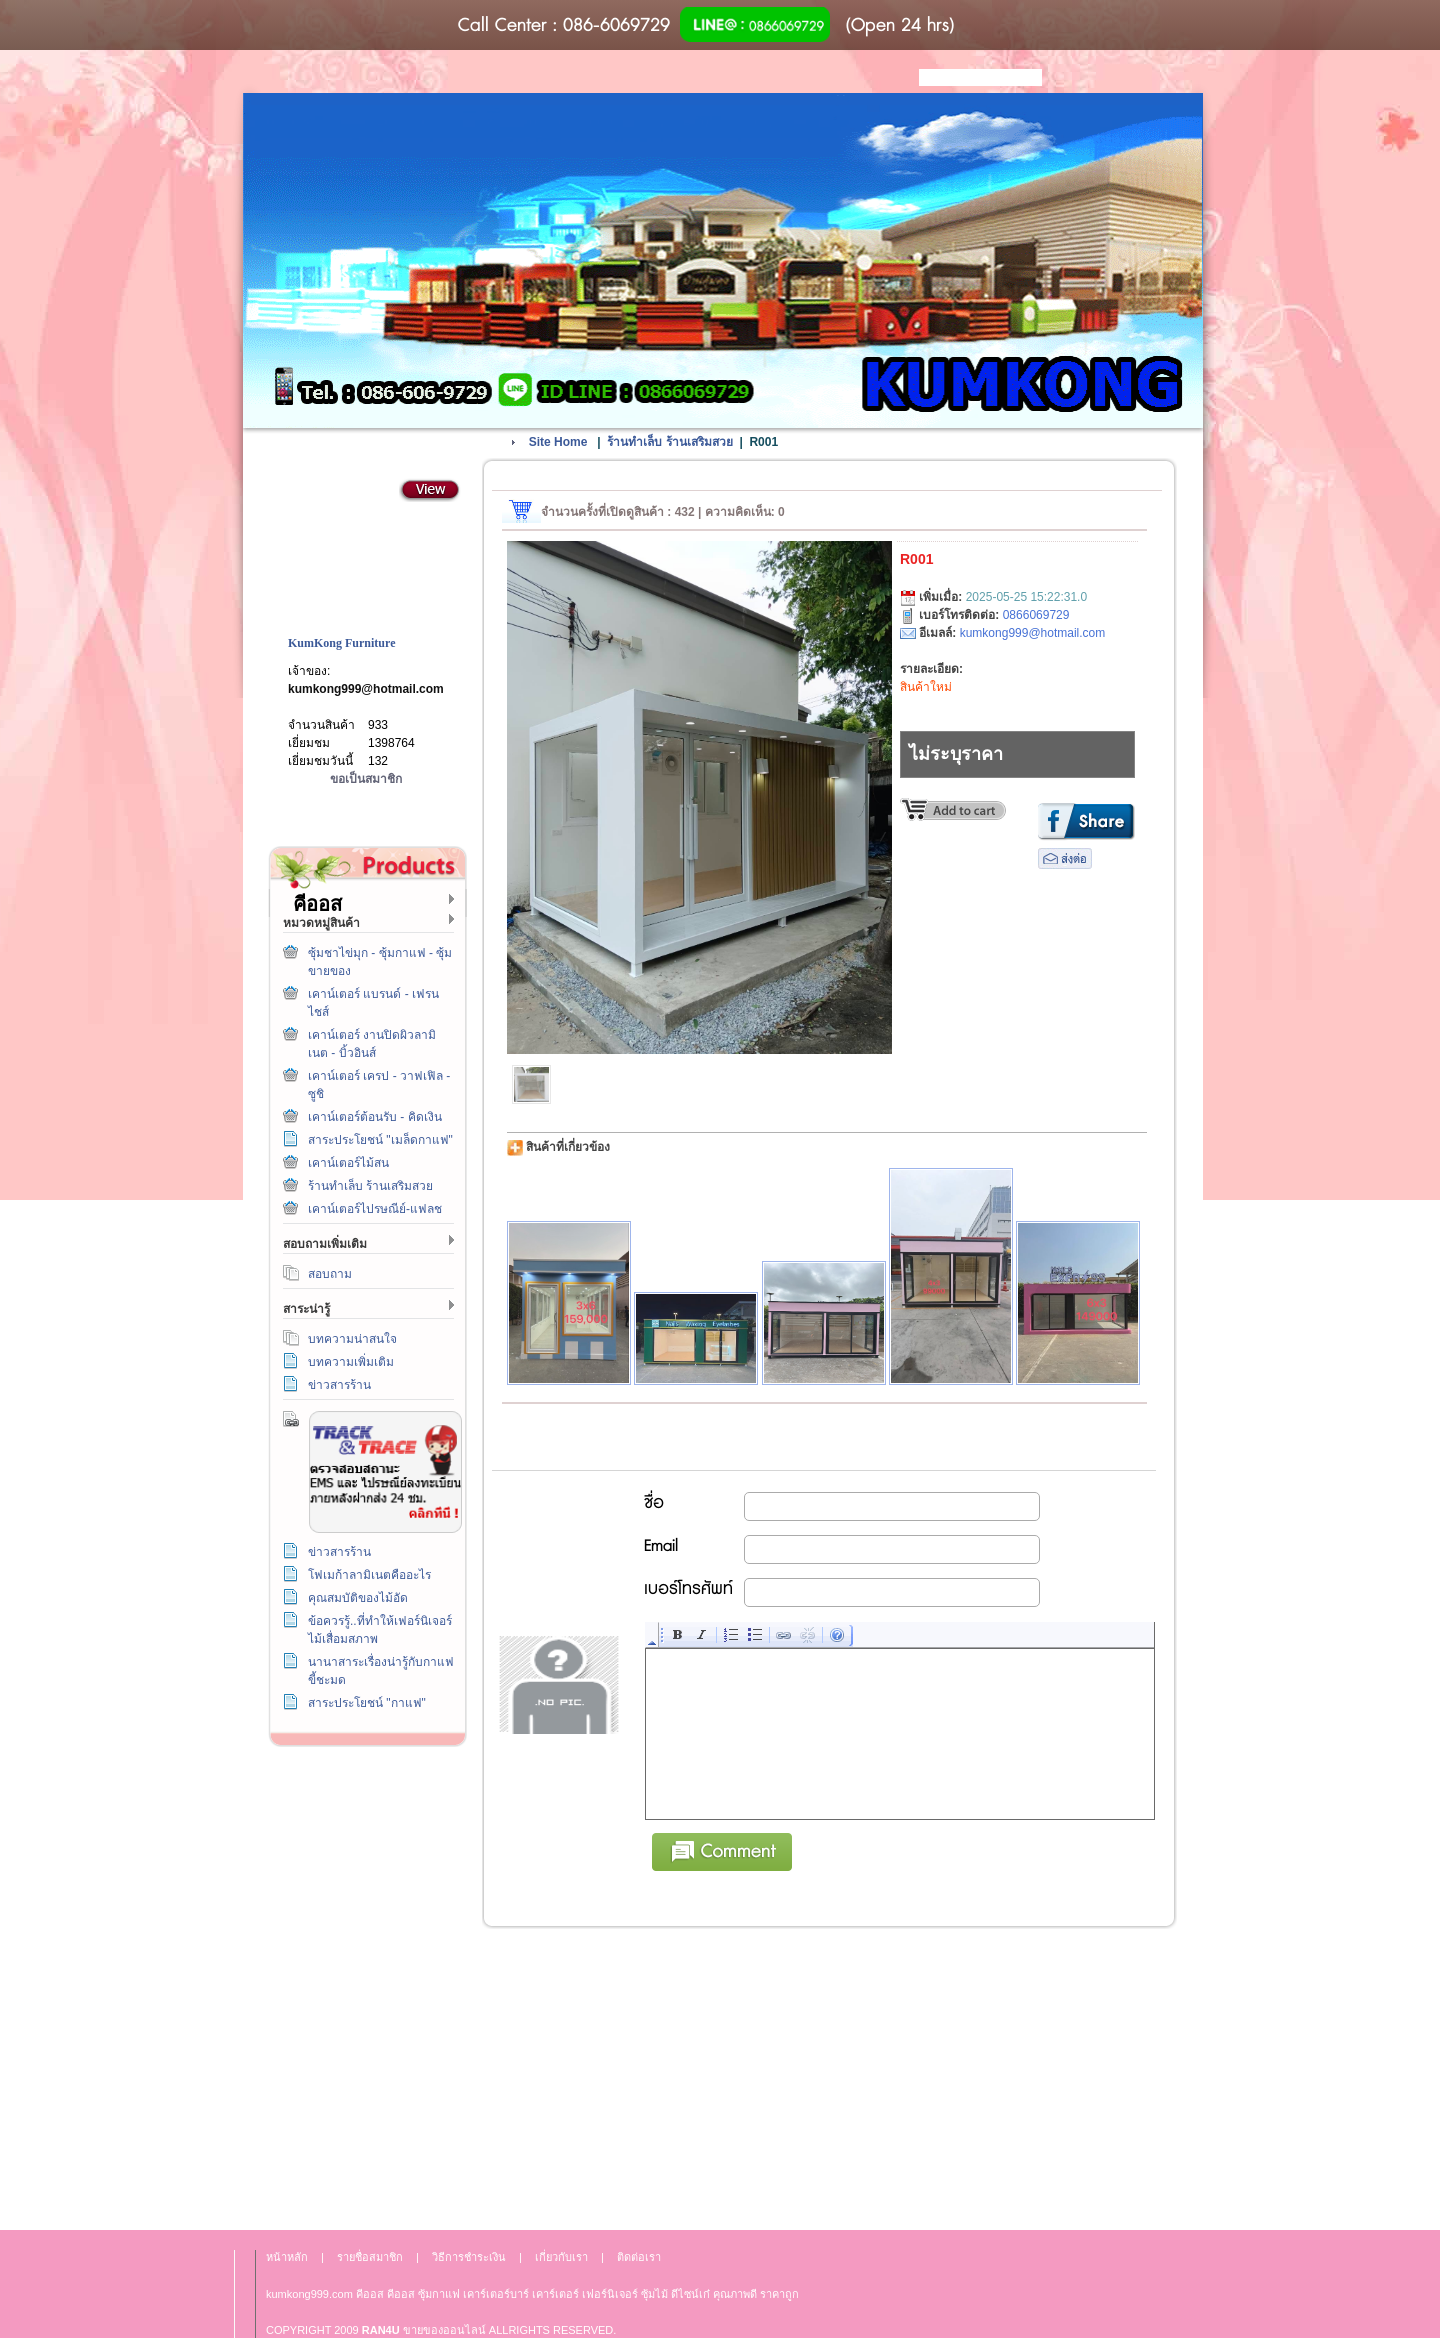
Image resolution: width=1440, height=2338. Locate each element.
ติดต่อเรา (364, 1893)
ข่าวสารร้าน (339, 1385)
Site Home (558, 442)
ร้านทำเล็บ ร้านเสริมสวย (370, 1186)
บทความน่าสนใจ (352, 1339)
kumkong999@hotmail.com (366, 689)
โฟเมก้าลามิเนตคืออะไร (369, 1575)
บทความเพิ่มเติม (351, 1362)
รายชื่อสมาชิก (370, 2257)
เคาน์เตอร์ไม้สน (348, 1163)
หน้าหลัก (287, 2257)
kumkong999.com (309, 2294)
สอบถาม (330, 1274)
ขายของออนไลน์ (444, 2330)
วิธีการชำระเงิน (364, 1802)
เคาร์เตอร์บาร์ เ (498, 2294)
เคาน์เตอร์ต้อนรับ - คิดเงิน (375, 1117)
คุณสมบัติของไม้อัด (358, 1598)
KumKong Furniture (341, 643)
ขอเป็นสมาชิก (366, 779)
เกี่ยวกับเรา (364, 1984)
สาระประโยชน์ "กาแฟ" (367, 1703)
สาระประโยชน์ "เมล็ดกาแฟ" (380, 1140)
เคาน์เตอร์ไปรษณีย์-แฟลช (375, 1209)
